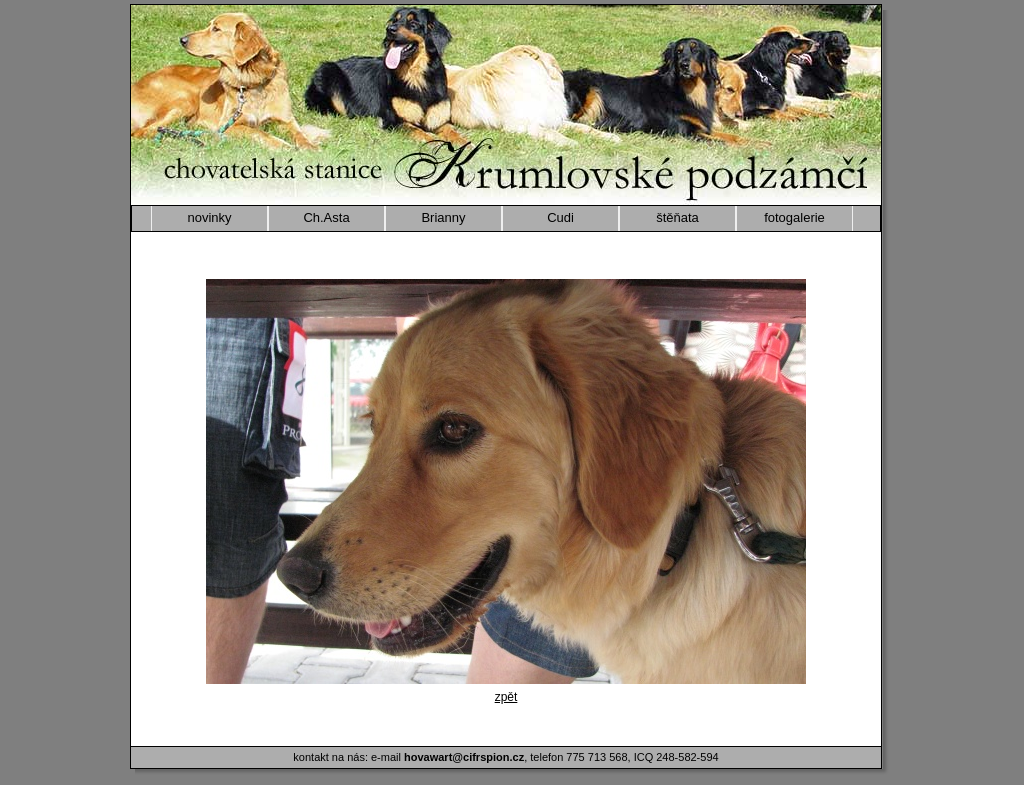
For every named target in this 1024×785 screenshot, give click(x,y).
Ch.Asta (326, 217)
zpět (506, 697)
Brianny (443, 217)
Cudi (560, 217)
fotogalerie (794, 217)
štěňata (677, 217)
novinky (209, 217)
